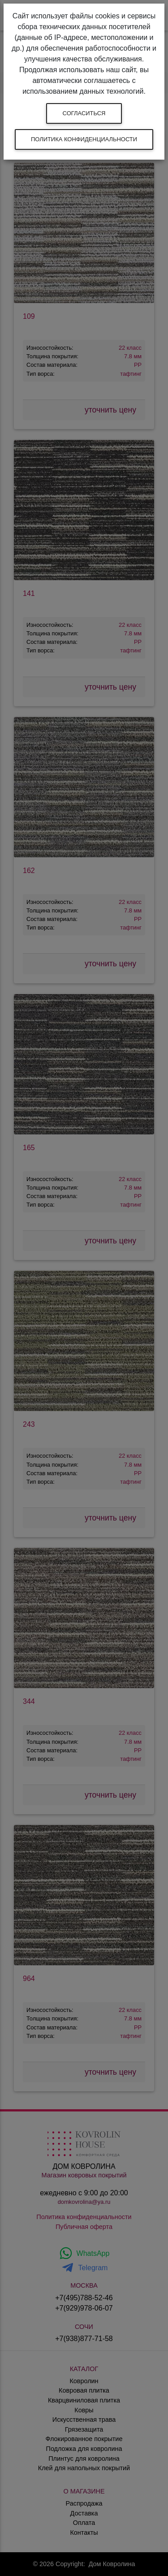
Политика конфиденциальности (84, 139)
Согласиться (84, 113)
